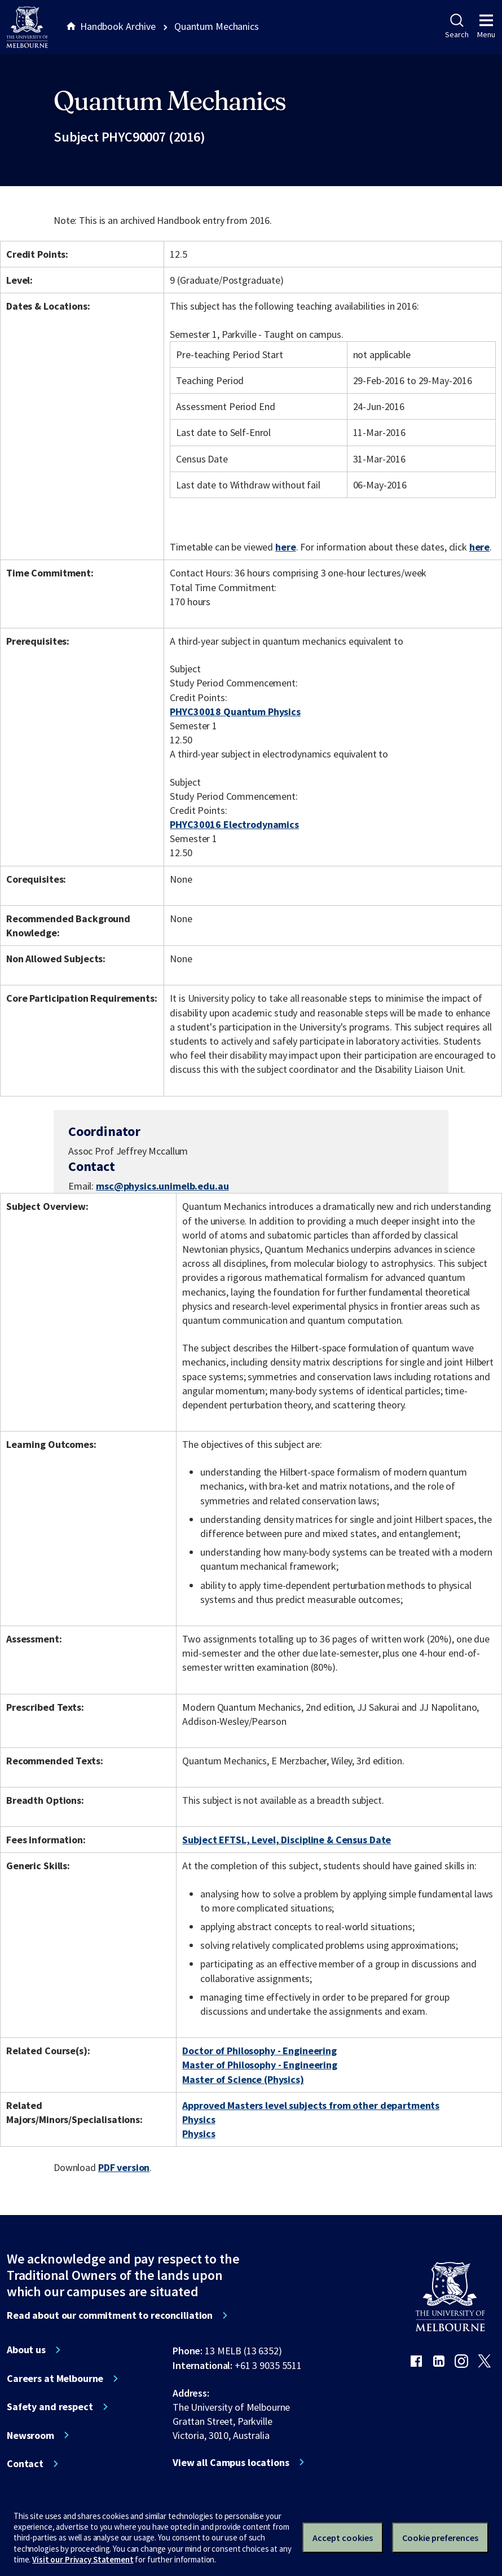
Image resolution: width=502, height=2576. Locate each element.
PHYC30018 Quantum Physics (235, 711)
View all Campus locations (231, 2462)
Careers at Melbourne (55, 2378)
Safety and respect (50, 2407)
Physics (198, 2119)
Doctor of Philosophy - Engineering (259, 2050)
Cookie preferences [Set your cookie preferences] (440, 2537)
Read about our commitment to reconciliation (110, 2315)
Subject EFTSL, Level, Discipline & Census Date (286, 1839)
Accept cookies (342, 2537)
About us (26, 2350)
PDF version (124, 2167)
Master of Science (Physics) (242, 2079)
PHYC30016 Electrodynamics (234, 824)
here (285, 546)
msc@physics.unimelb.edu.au (162, 1186)
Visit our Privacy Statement (82, 2559)
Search (456, 26)
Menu (486, 26)
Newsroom (30, 2435)
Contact (25, 2464)
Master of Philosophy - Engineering (259, 2064)
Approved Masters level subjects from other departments (310, 2105)
